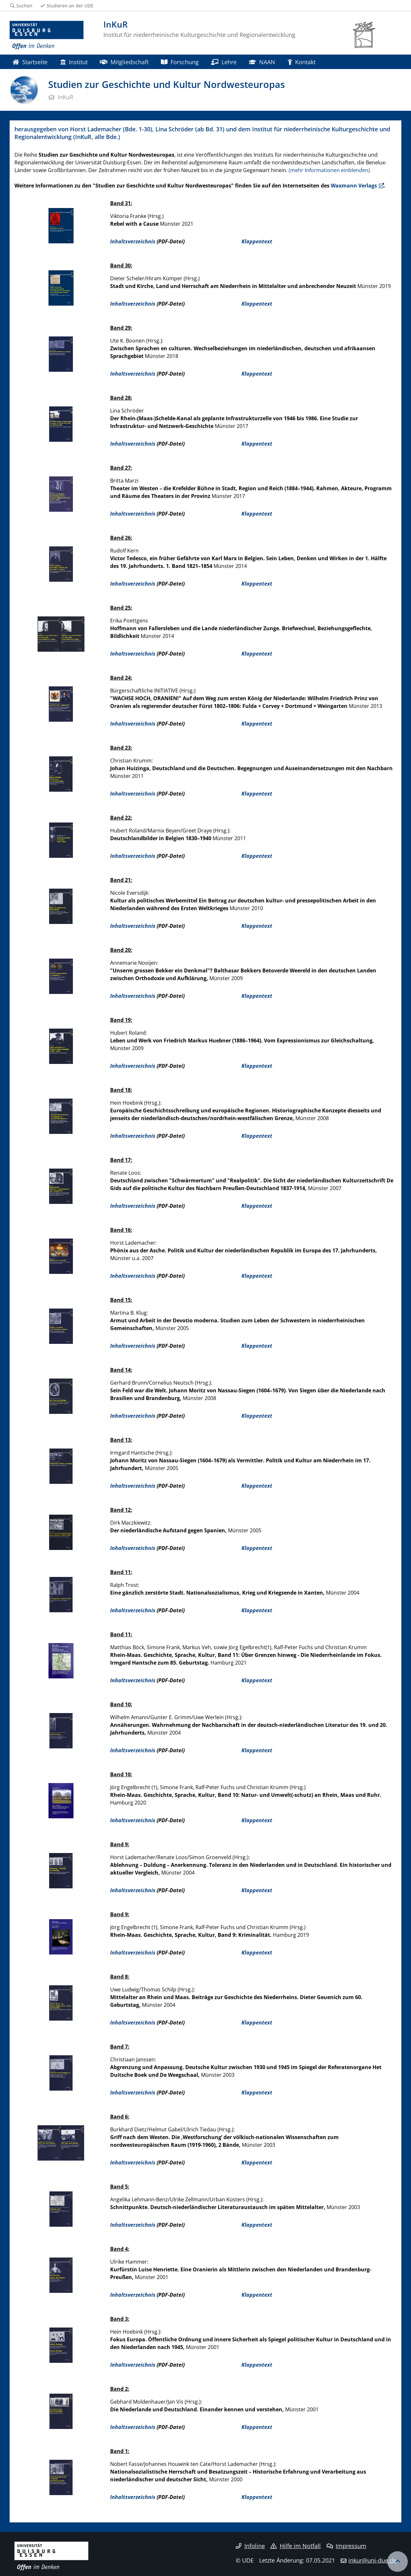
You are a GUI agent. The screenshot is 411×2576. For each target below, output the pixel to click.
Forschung (180, 62)
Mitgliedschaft (124, 62)
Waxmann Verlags (354, 185)
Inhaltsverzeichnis (132, 241)
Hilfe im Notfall (295, 2546)
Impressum (347, 2546)
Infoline (250, 2546)
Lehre (223, 62)
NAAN (262, 62)
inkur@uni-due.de (372, 2560)
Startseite (30, 62)
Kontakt (302, 62)
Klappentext (256, 241)
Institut (74, 62)
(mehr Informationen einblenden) (329, 170)
